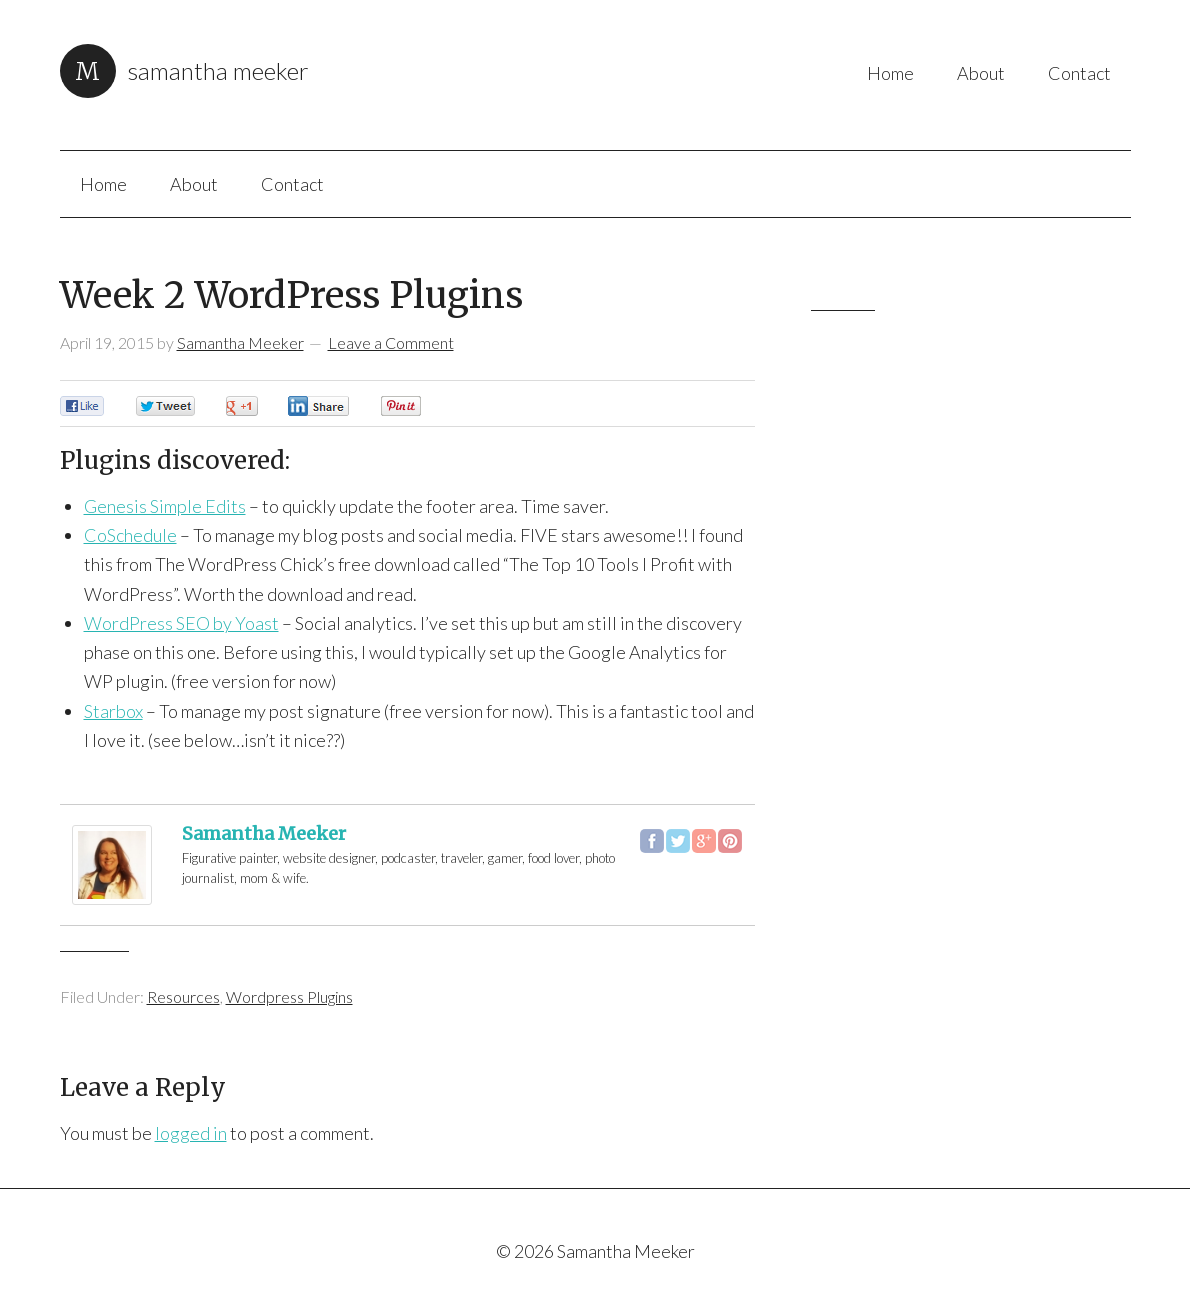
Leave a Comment (391, 342)
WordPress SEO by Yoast (181, 623)
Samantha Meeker (218, 70)
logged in (191, 1133)
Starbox (113, 711)
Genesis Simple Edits (165, 506)
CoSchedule (130, 535)
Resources (183, 996)
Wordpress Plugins (289, 996)
